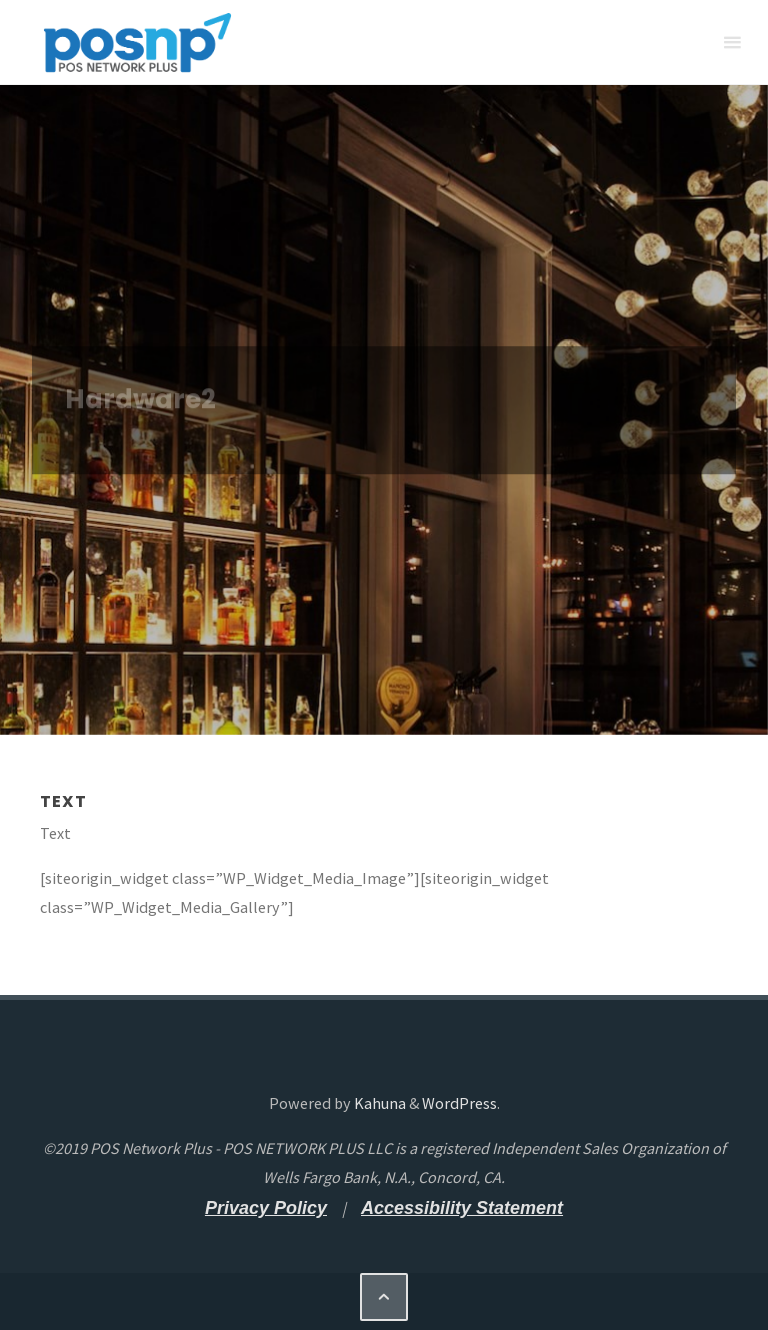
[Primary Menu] (732, 42)
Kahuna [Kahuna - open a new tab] (378, 1103)
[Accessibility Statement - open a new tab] (462, 1208)
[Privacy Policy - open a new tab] (266, 1208)
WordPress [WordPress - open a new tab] (459, 1103)
